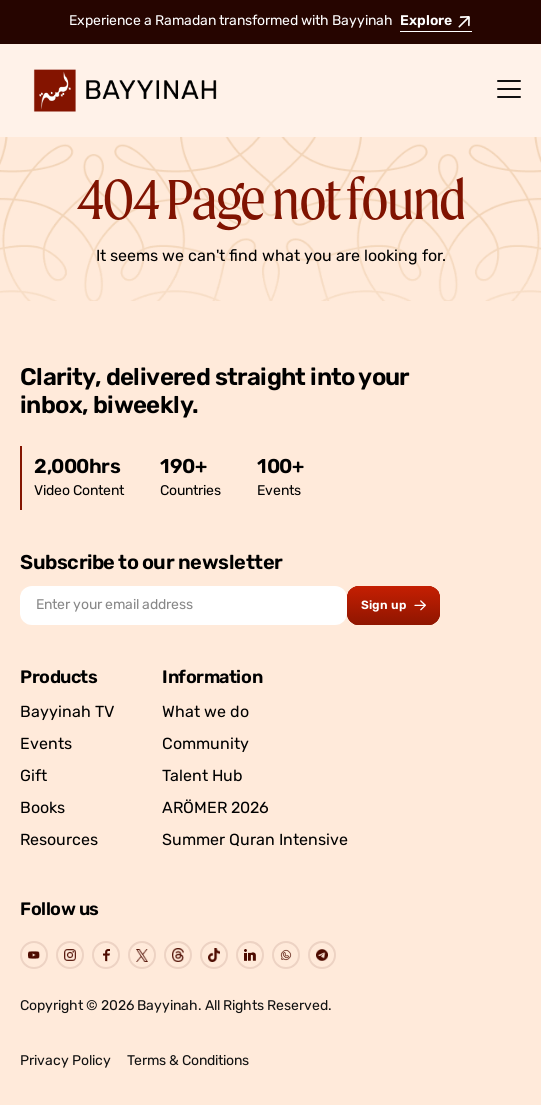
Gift (33, 777)
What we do (205, 713)
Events (46, 745)
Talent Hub (202, 777)
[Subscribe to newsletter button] (393, 605)
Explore (436, 22)
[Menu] (509, 90)
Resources (59, 841)
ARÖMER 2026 (215, 809)
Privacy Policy (65, 1061)
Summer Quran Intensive (255, 841)
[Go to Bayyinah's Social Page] (34, 955)
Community (205, 745)
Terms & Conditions (188, 1061)
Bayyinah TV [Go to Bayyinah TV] (67, 713)
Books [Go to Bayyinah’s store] (42, 809)
